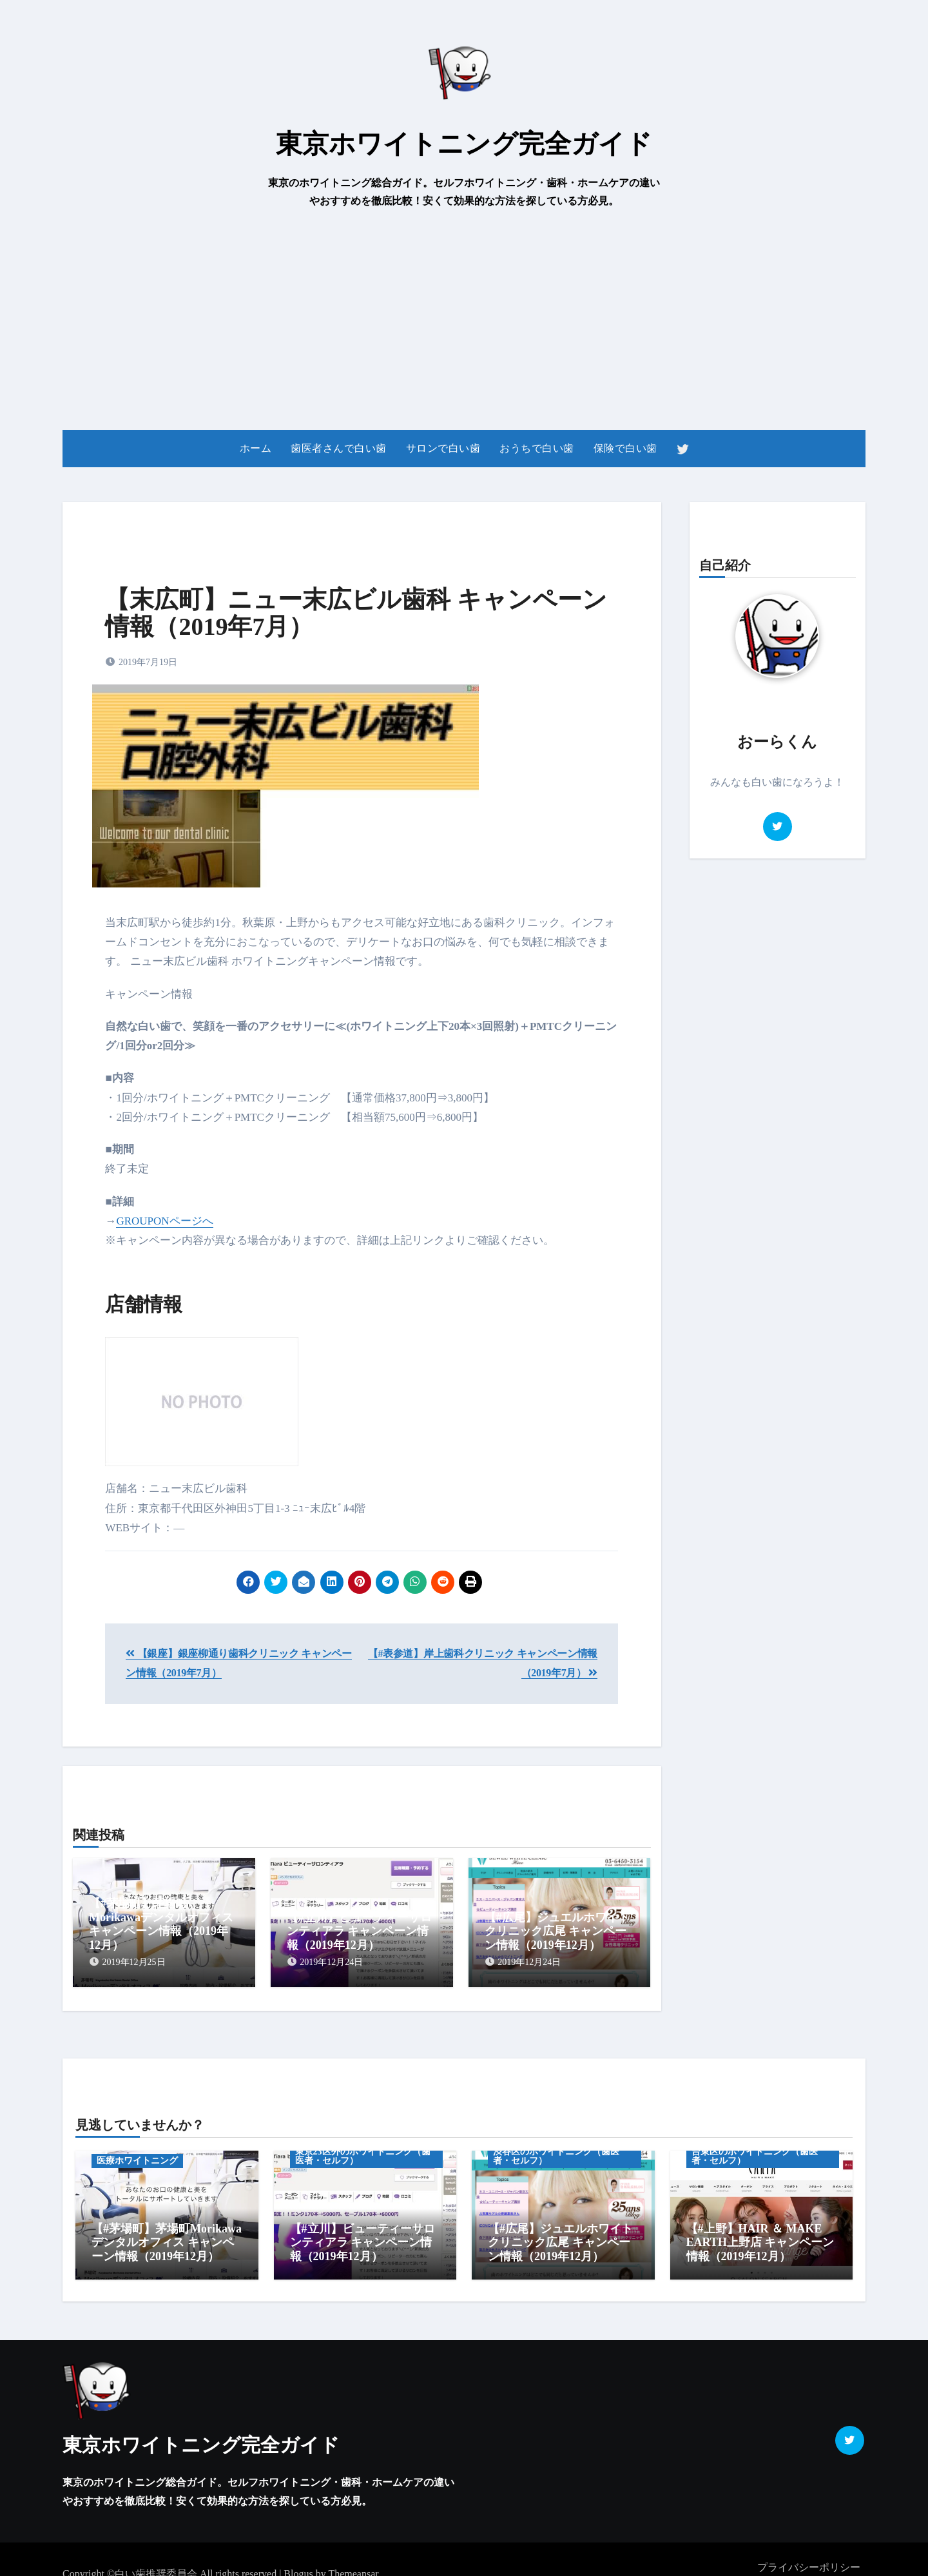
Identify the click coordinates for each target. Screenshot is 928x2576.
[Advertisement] (464, 320)
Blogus (298, 2556)
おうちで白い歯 (536, 448)
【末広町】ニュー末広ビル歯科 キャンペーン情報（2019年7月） (356, 613)
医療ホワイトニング (137, 2151)
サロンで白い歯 (443, 448)
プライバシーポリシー (808, 2549)
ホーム (256, 448)
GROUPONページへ (164, 1221)
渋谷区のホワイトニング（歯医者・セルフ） (556, 2147)
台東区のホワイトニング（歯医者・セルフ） (754, 2147)
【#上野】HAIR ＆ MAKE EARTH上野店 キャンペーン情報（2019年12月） (760, 2233)
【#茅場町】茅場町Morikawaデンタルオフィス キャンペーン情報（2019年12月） (161, 1924)
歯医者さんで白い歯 (339, 448)
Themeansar (353, 2556)
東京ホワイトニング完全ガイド (464, 144)
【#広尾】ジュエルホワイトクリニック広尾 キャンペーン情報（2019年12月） (557, 1931)
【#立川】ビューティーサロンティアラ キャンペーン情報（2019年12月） (359, 1931)
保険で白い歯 (625, 448)
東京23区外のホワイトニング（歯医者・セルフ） (362, 2147)
